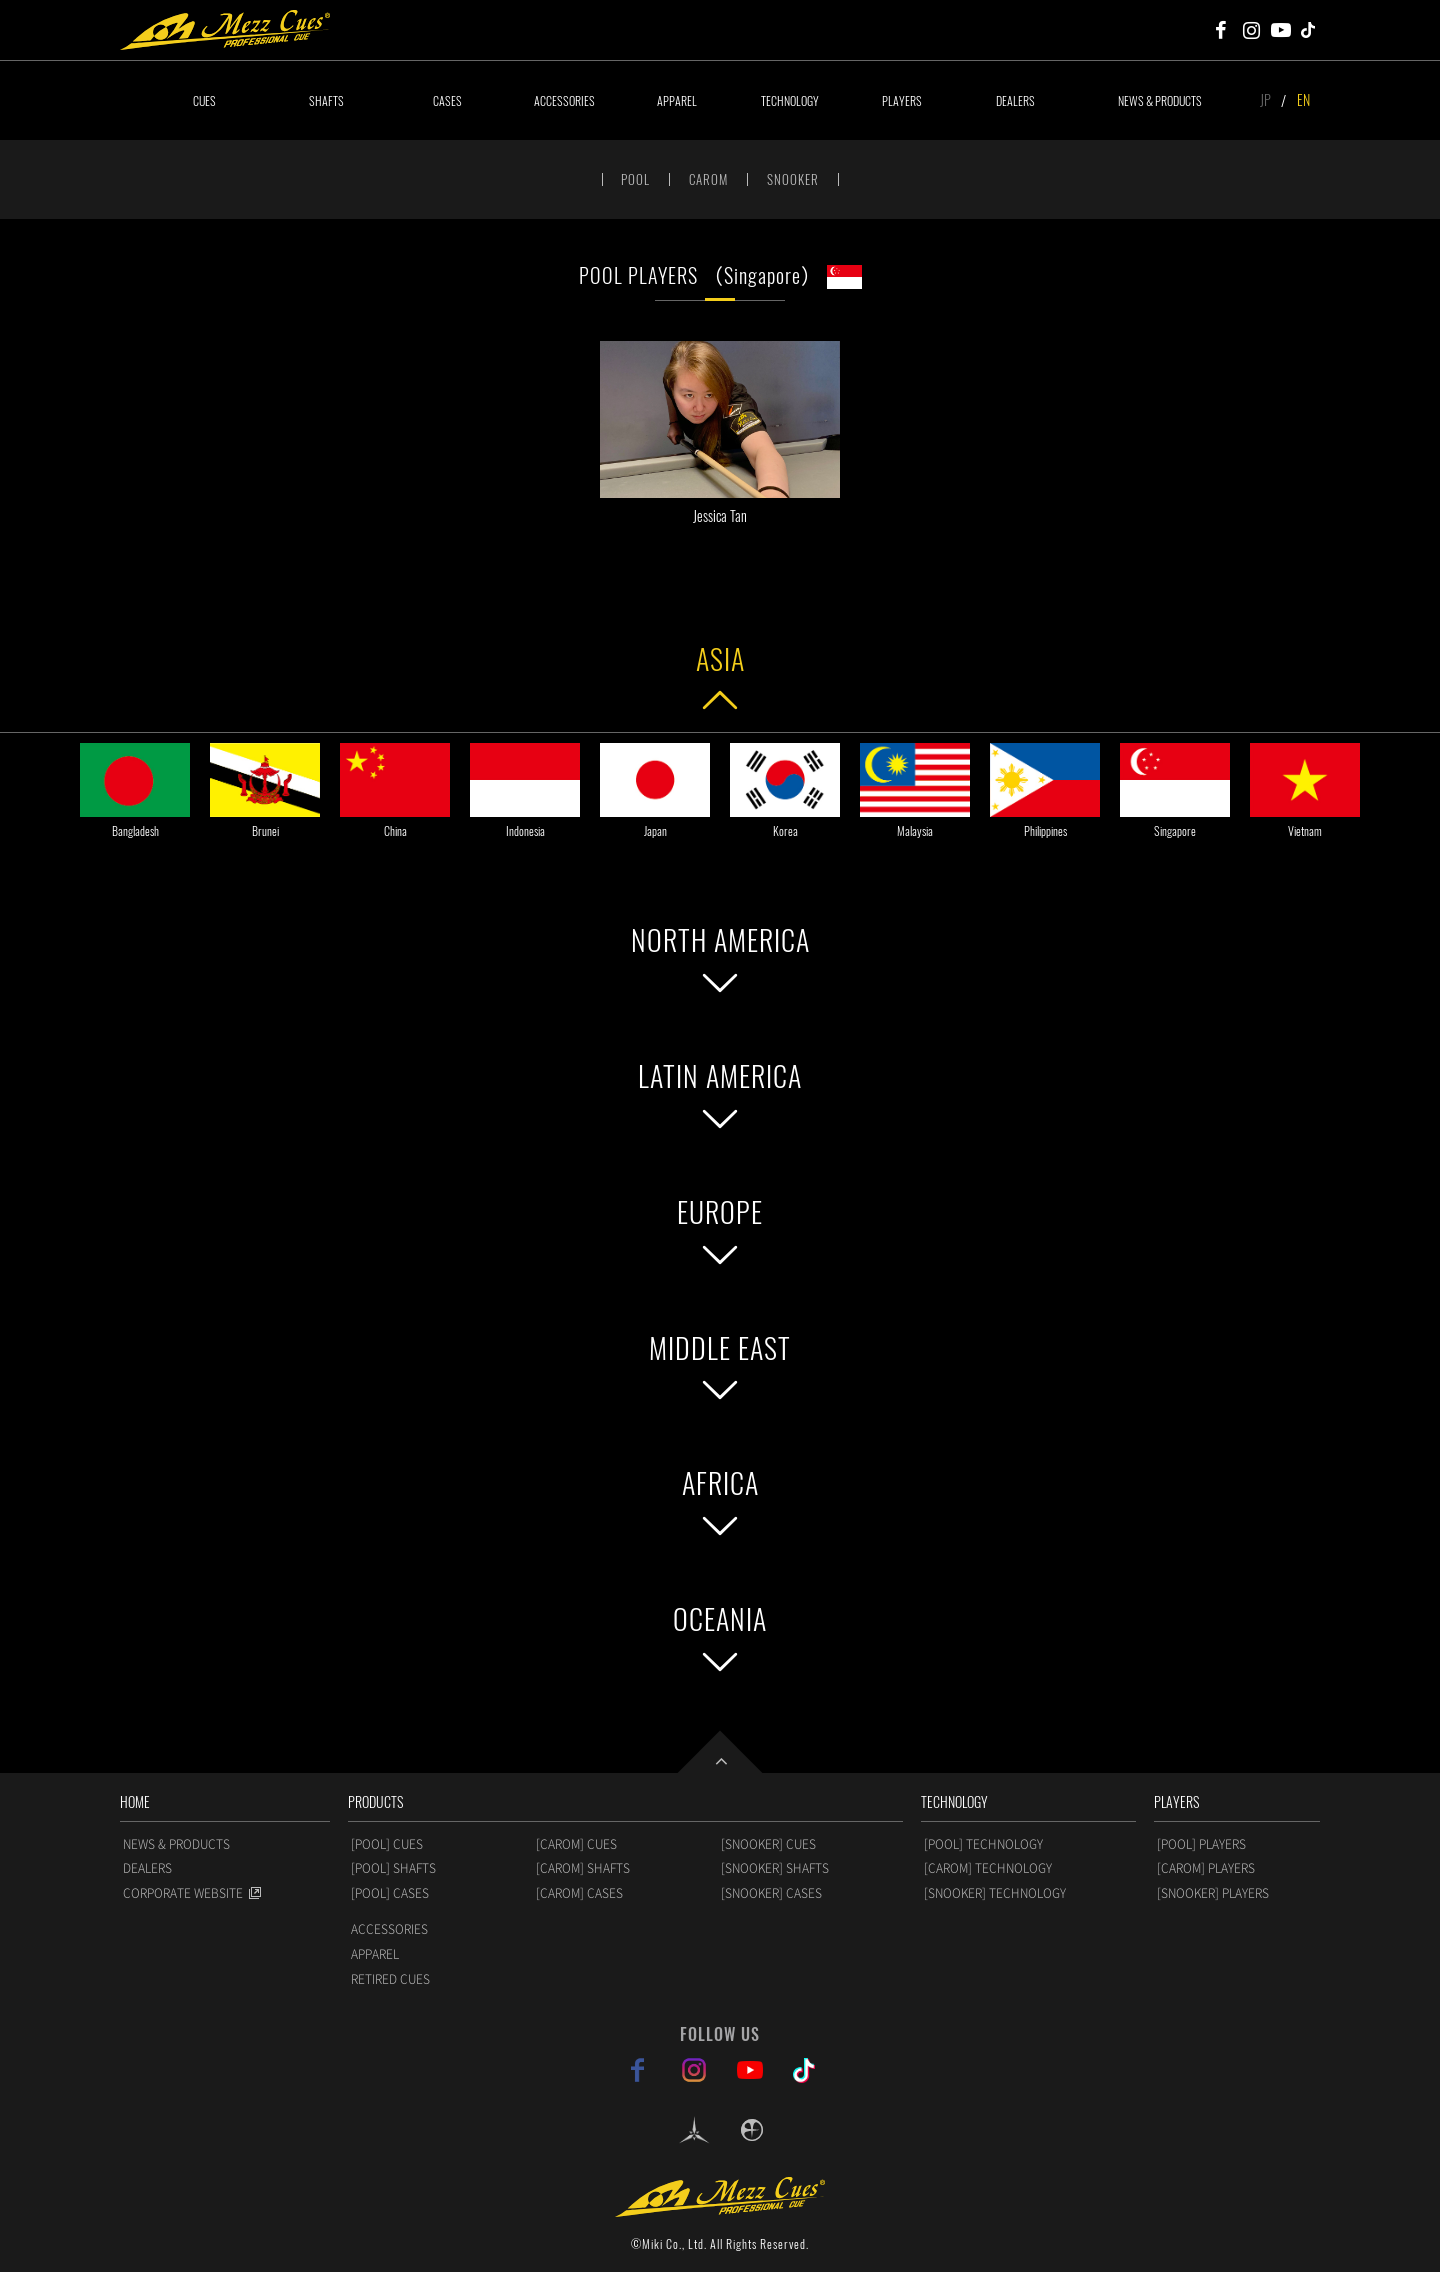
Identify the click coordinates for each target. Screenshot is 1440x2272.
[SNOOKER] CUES (768, 1844)
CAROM (708, 179)
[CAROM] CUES (576, 1844)
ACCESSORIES (564, 100)
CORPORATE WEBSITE (183, 1893)
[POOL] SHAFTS (393, 1868)
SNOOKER (793, 179)
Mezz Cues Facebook (1221, 30)
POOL (635, 179)
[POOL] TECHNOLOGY (983, 1844)
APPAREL (677, 100)
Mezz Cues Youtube (1281, 30)
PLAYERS (902, 100)
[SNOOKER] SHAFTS (775, 1868)
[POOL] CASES (390, 1893)
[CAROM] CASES (579, 1893)
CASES (447, 100)
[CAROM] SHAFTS (583, 1868)
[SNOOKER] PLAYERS (1213, 1893)
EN (1303, 99)
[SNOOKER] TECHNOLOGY (995, 1893)
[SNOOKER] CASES (771, 1893)
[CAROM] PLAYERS (1206, 1868)
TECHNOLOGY (790, 100)
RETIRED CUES (390, 1979)
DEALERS (1015, 100)
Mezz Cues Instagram (1251, 30)
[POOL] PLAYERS (1201, 1844)
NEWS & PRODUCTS (1160, 100)
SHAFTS (326, 100)
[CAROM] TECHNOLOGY (988, 1868)
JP (1265, 99)
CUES (204, 100)
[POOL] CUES (387, 1844)
